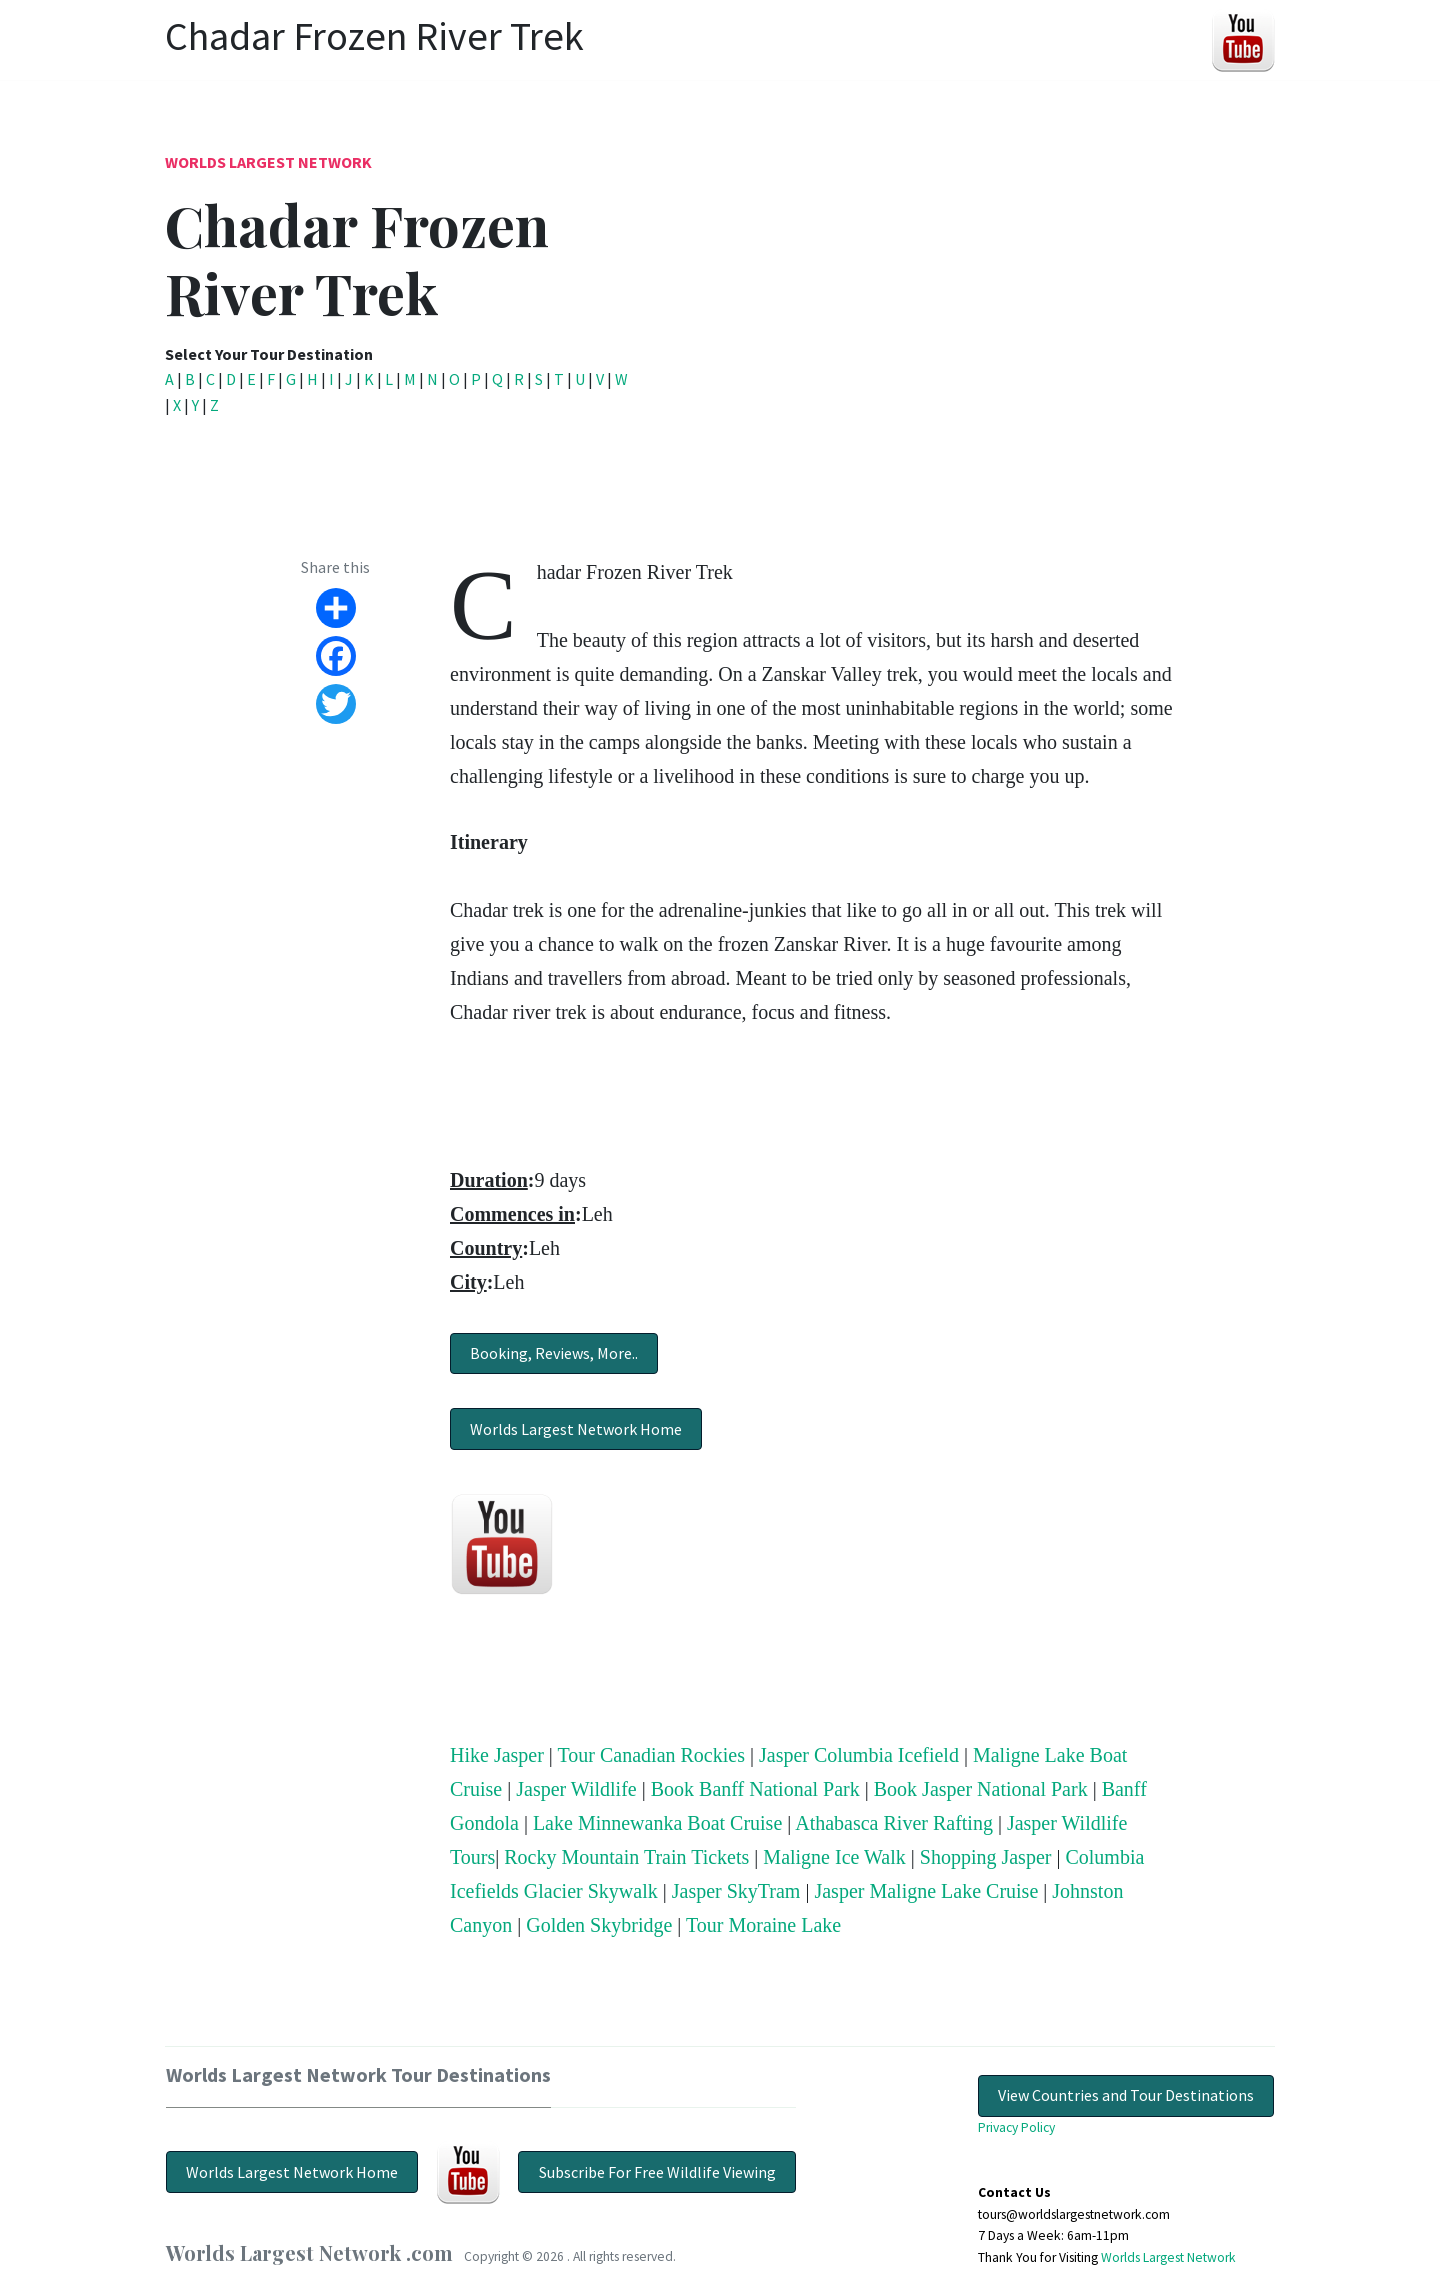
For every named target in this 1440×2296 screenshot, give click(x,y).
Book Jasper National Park (981, 1789)
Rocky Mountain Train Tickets (626, 1857)
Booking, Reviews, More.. (554, 1353)
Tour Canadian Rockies (651, 1755)
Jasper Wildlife (576, 1789)
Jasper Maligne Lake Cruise (926, 1891)
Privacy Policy (1016, 2127)
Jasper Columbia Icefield (859, 1755)
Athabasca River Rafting (894, 1823)
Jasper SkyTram (736, 1891)
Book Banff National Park (755, 1789)
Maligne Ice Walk (834, 1857)
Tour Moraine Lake (763, 1925)
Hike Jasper (497, 1755)
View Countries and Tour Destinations (1126, 2095)
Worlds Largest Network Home (576, 1429)
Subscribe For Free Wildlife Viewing (657, 2172)
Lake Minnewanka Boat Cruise (657, 1823)
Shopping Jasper (986, 1857)
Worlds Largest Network (268, 162)
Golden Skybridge (599, 1925)
